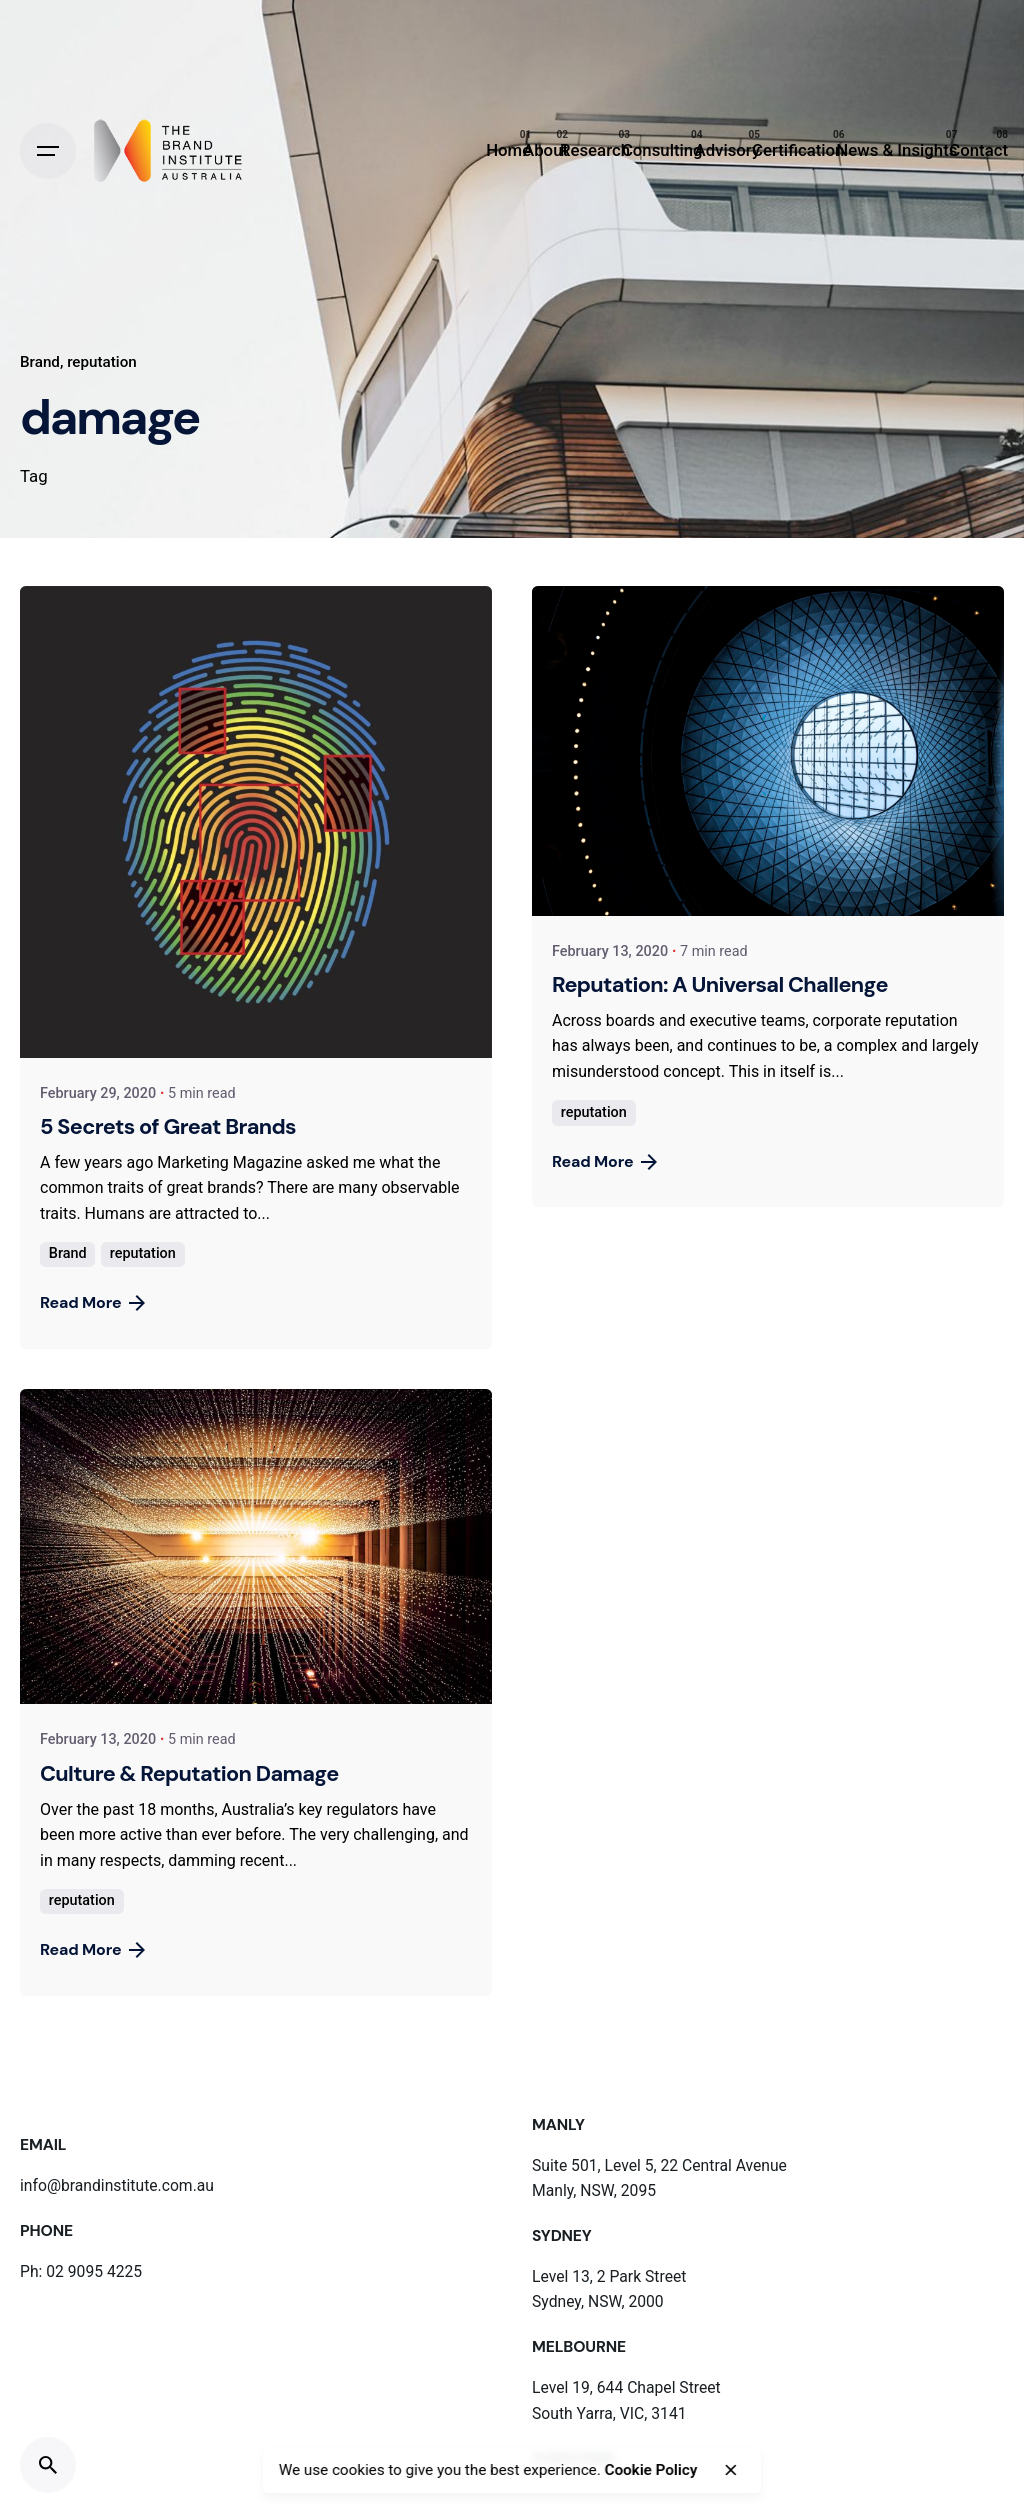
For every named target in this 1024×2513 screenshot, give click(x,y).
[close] (731, 2470)
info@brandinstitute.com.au (117, 2185)
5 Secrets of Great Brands (168, 1126)
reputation (102, 362)
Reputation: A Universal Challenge (720, 984)
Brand (40, 362)
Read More (92, 1302)
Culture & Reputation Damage (189, 1773)
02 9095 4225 (94, 2271)
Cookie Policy (651, 2470)
